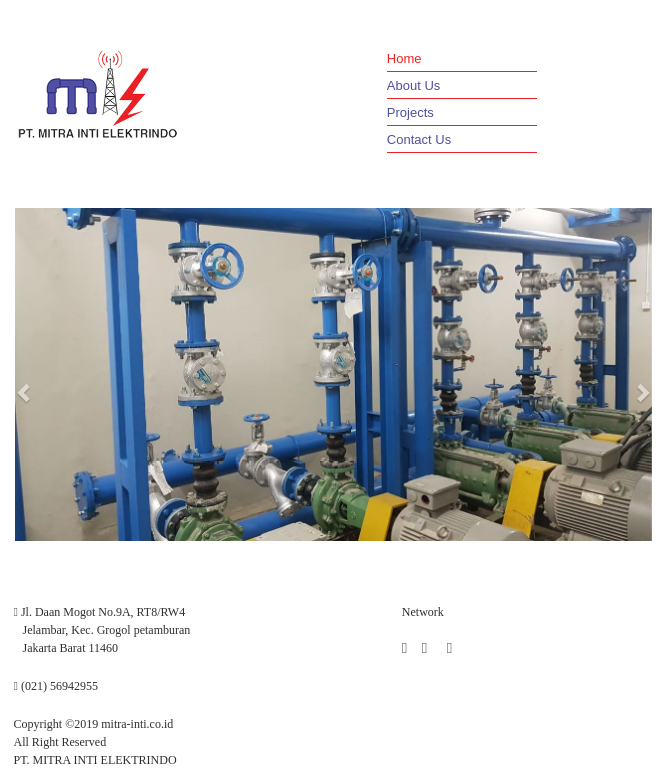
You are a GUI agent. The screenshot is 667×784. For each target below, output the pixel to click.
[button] (25, 392)
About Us (413, 85)
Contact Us (419, 139)
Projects (410, 112)
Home (404, 58)
